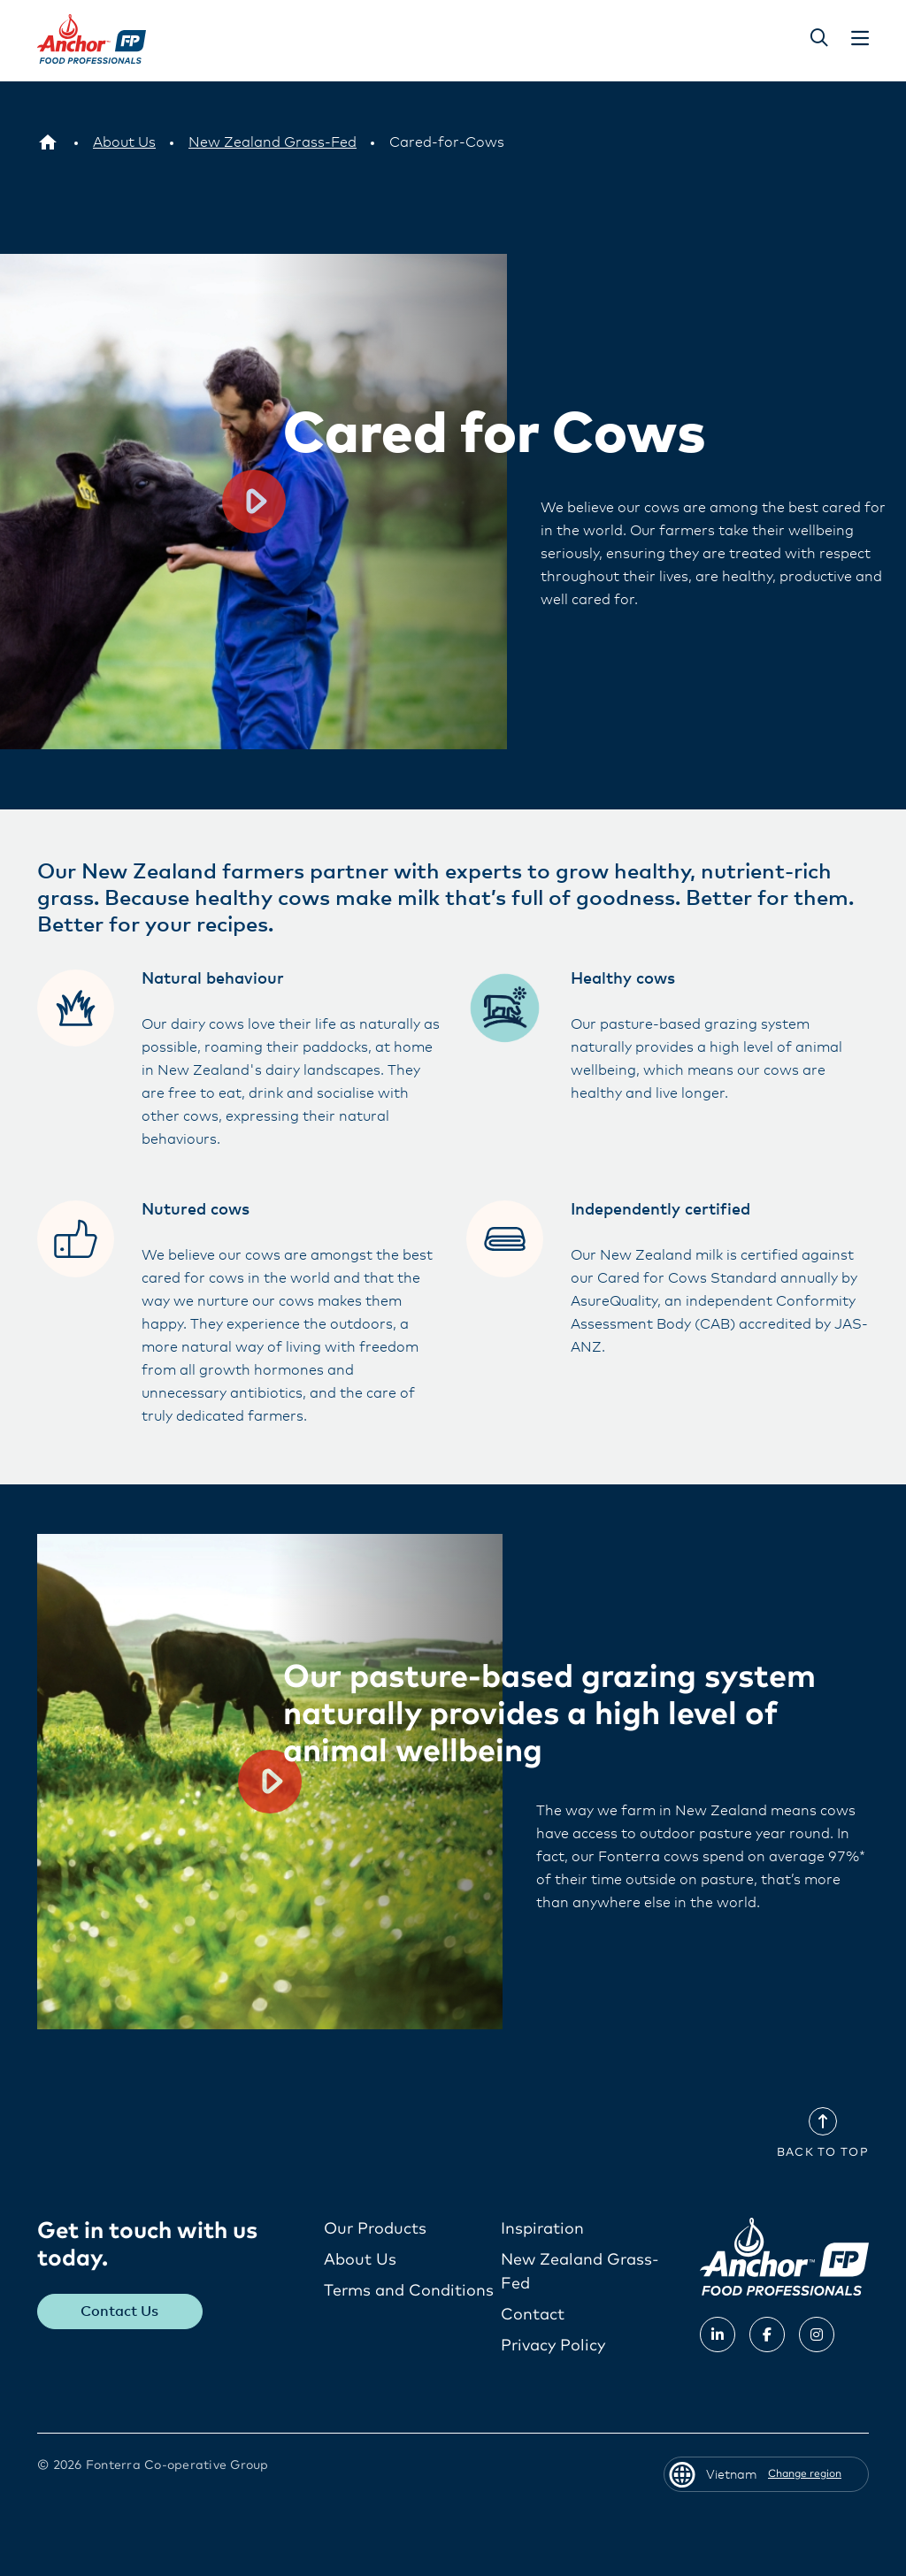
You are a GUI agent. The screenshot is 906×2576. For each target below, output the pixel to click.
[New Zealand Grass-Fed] (272, 142)
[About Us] (124, 142)
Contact (532, 2314)
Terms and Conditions (409, 2290)
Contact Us (120, 2311)
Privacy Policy (553, 2345)
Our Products (375, 2228)
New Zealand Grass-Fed (580, 2271)
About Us (360, 2259)
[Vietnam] (47, 142)
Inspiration (542, 2228)
